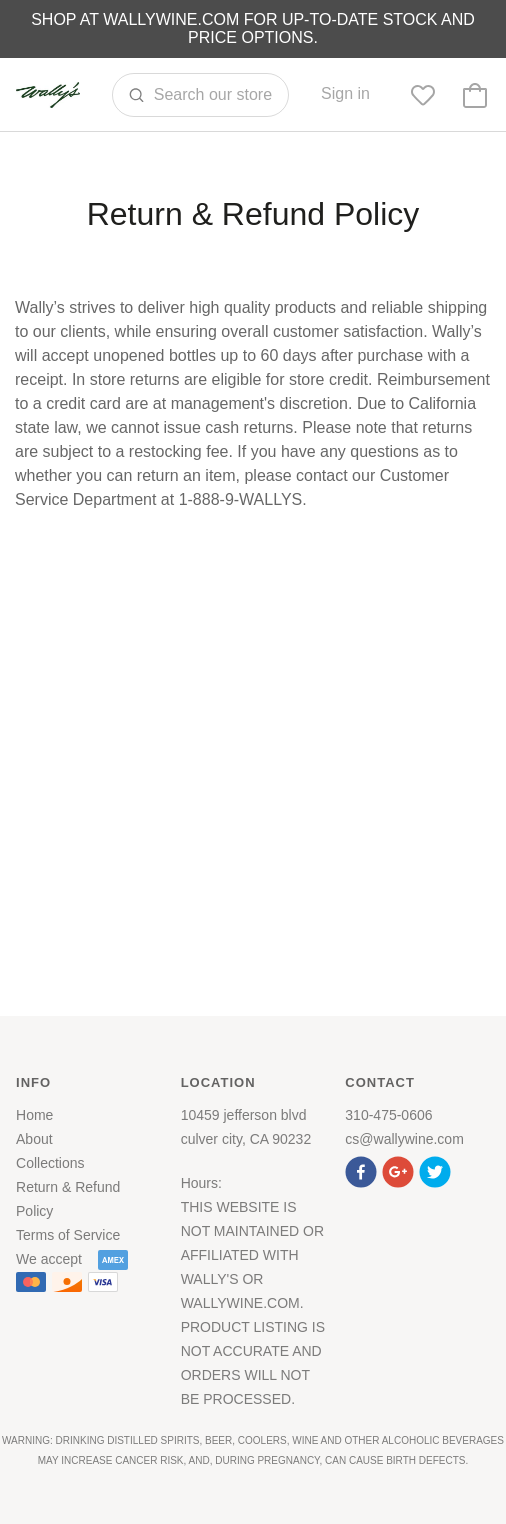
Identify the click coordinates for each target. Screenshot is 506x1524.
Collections (50, 1163)
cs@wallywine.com (404, 1139)
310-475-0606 (388, 1115)
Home (34, 1115)
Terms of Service (68, 1235)
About (34, 1139)
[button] (363, 1169)
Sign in (345, 93)
